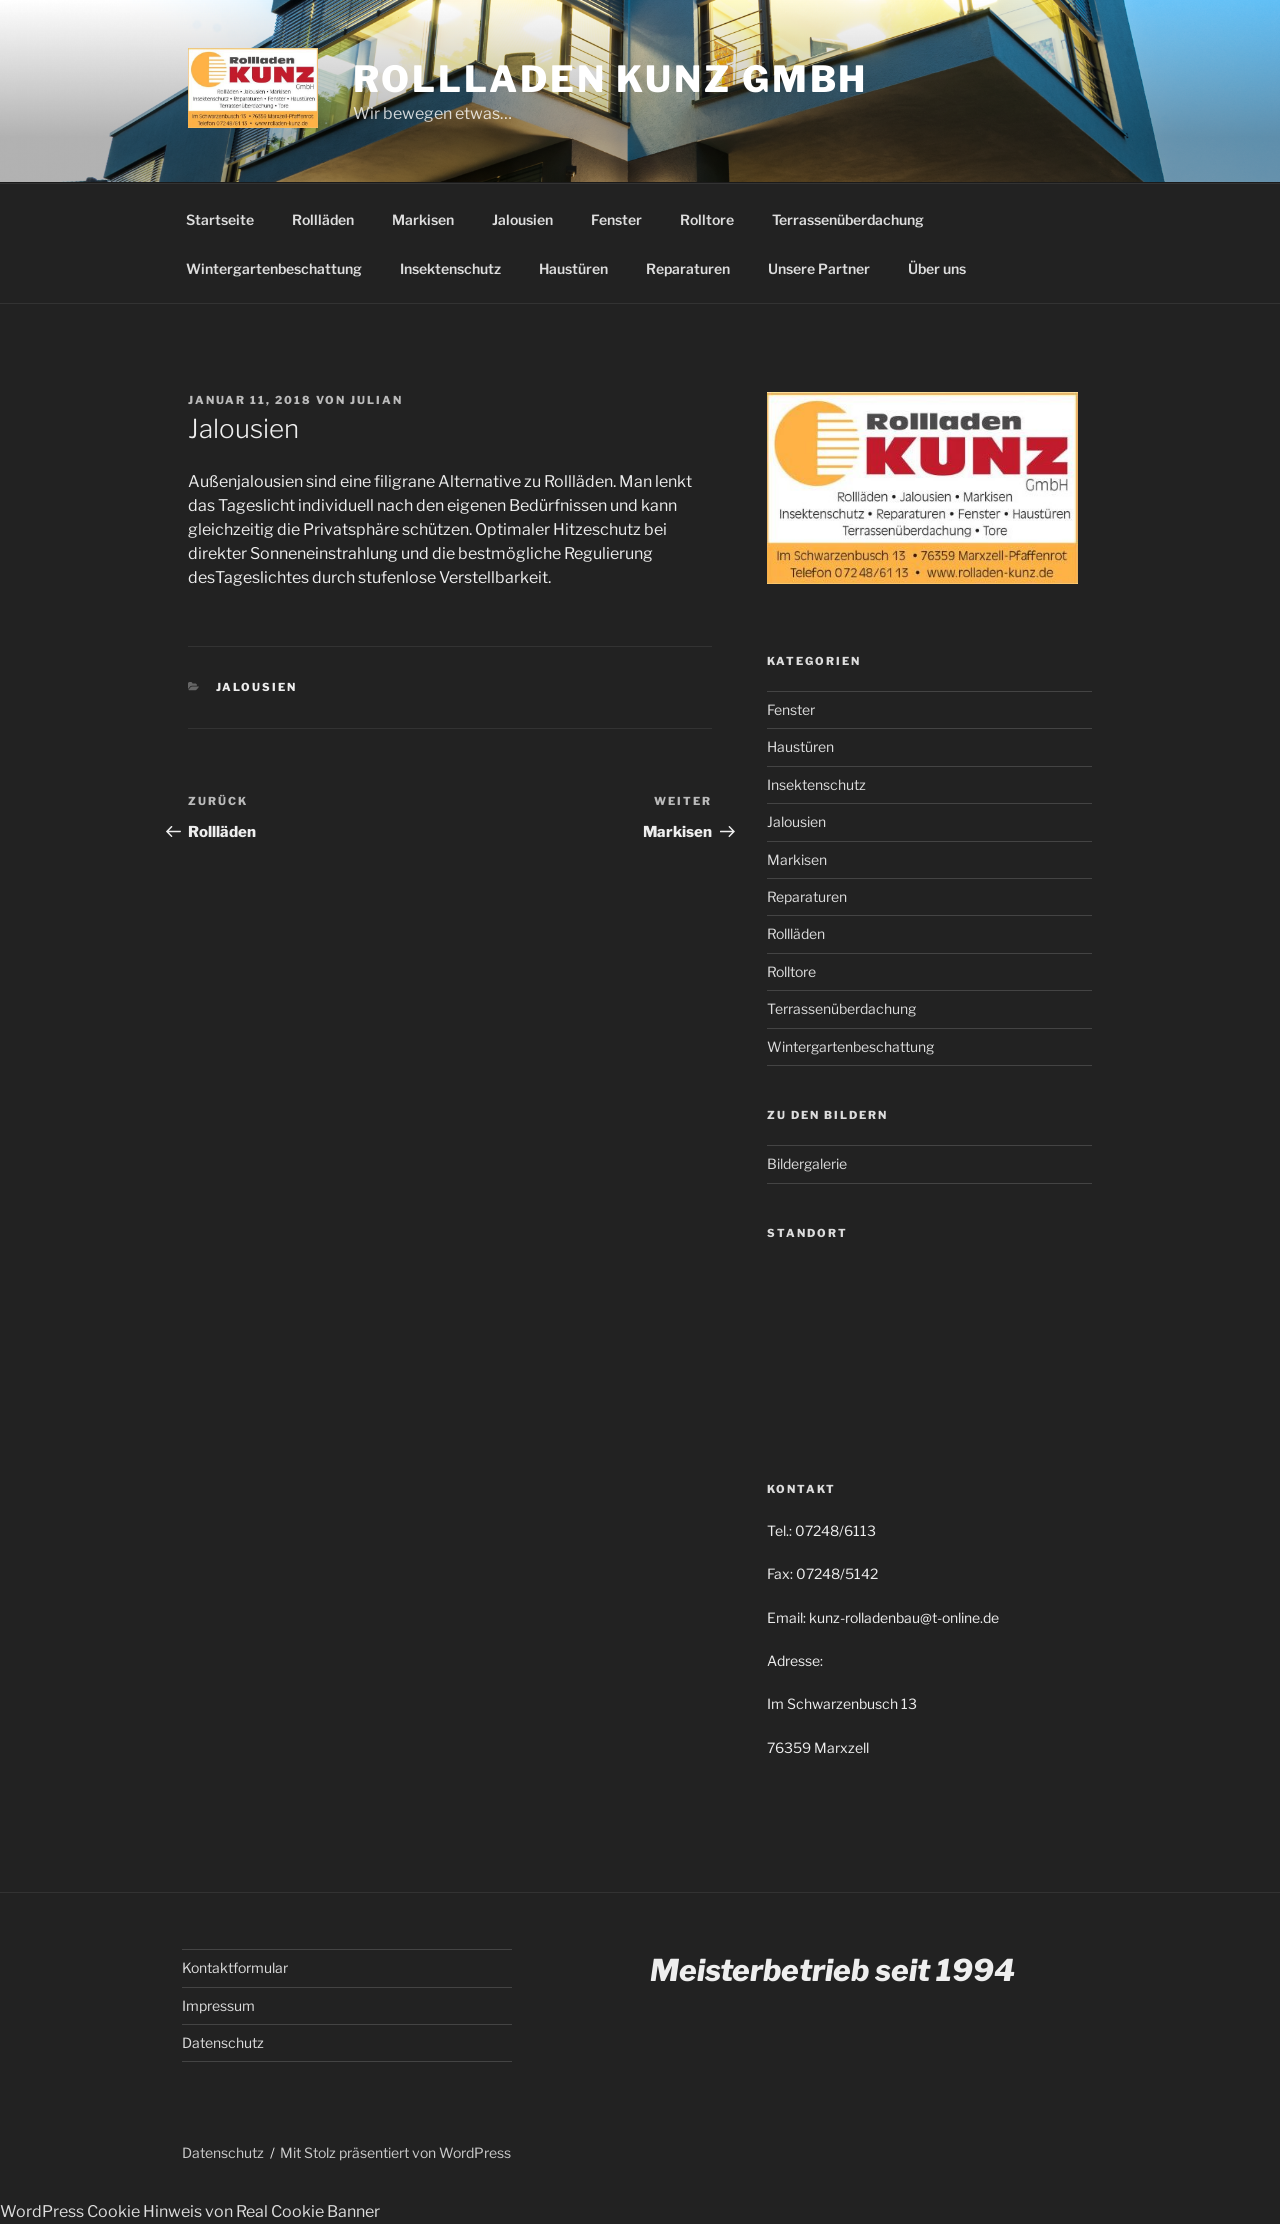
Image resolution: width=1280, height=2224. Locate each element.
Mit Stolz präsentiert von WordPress (395, 2152)
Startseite (220, 219)
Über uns (937, 268)
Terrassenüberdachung (848, 219)
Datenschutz (223, 2042)
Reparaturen (688, 268)
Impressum (218, 2005)
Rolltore (707, 219)
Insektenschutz (450, 268)
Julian (376, 400)
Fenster (616, 219)
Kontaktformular (235, 1967)
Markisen (423, 219)
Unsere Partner (819, 268)
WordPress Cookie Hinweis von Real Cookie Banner (190, 2211)
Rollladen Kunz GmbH (611, 79)
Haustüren (573, 268)
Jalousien (522, 219)
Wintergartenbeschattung (274, 268)
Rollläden (323, 219)
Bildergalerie (807, 1163)
